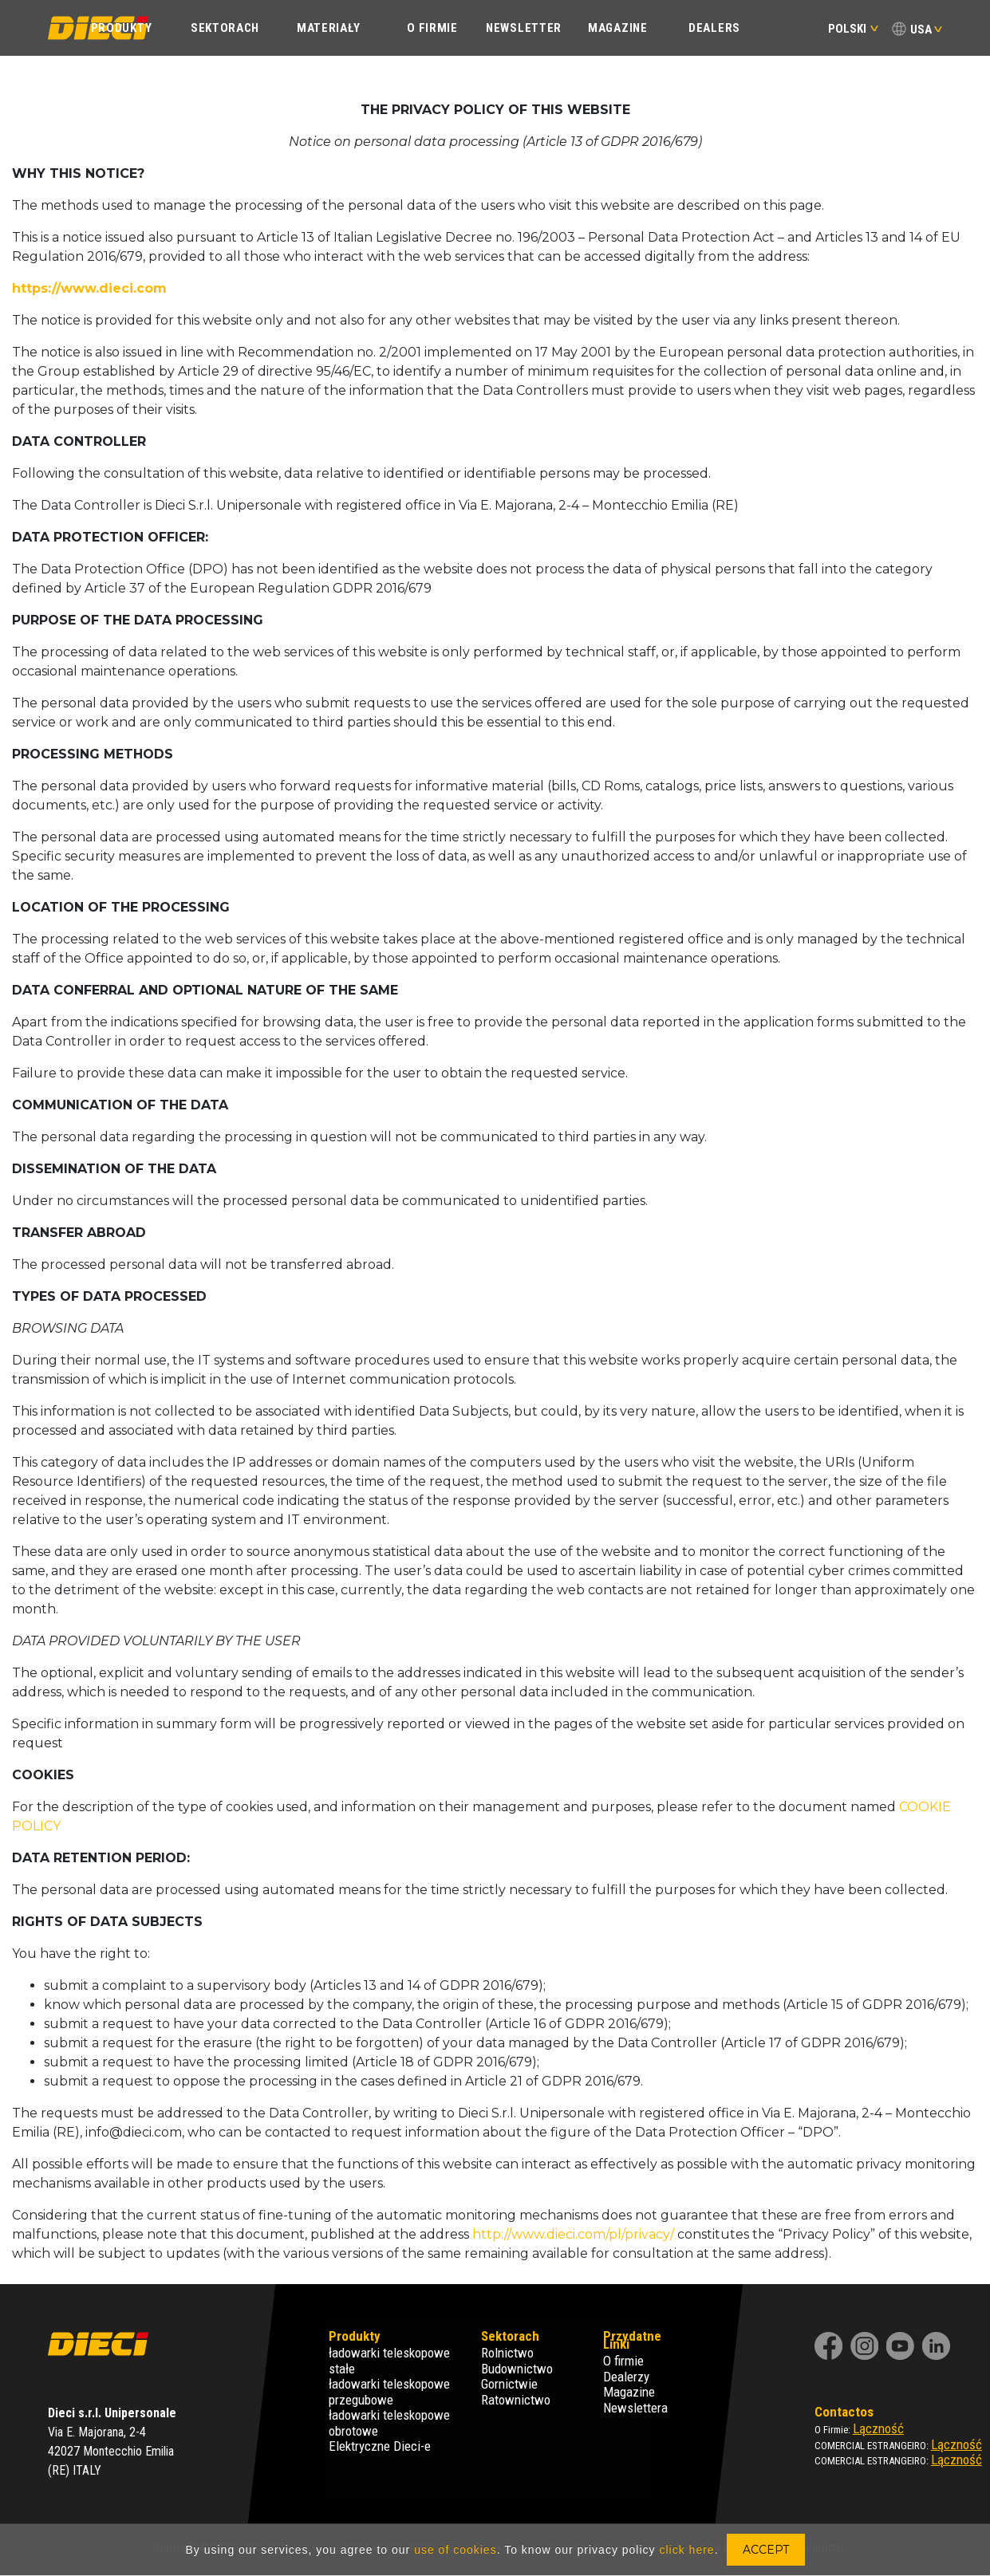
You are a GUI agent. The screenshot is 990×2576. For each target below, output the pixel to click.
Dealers (714, 28)
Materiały (329, 28)
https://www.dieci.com (89, 288)
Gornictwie (509, 2384)
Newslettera (635, 2408)
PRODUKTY (121, 28)
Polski (853, 29)
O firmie (623, 2361)
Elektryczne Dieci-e (380, 2446)
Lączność (878, 2428)
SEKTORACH (225, 28)
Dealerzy (626, 2377)
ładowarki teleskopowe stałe (389, 2361)
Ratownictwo (515, 2400)
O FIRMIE (432, 28)
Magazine (618, 28)
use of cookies (455, 2549)
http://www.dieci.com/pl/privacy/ (573, 2234)
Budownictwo (517, 2369)
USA (921, 29)
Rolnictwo (507, 2353)
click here (686, 2549)
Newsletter (524, 28)
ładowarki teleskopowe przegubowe (389, 2392)
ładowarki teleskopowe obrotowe (389, 2423)
